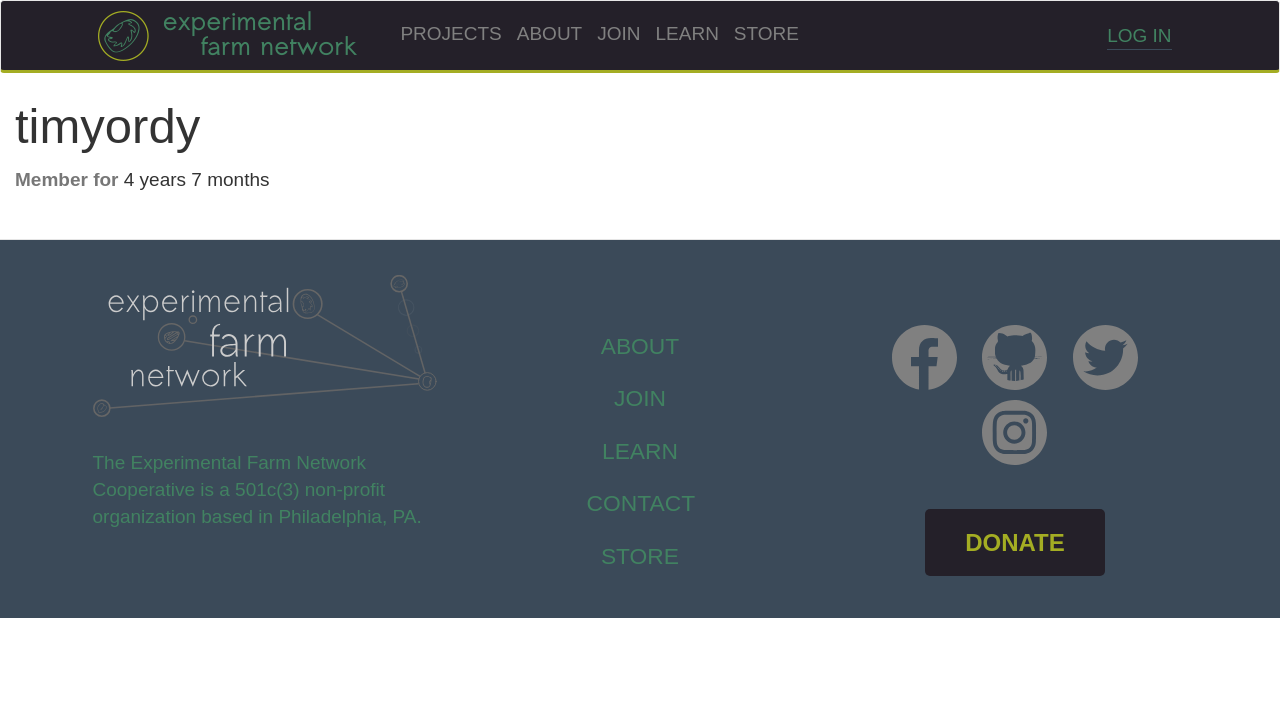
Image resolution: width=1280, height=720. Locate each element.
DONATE (1015, 542)
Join (618, 33)
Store (766, 33)
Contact (641, 503)
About (549, 33)
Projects (450, 33)
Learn (687, 33)
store (640, 556)
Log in (1139, 35)
